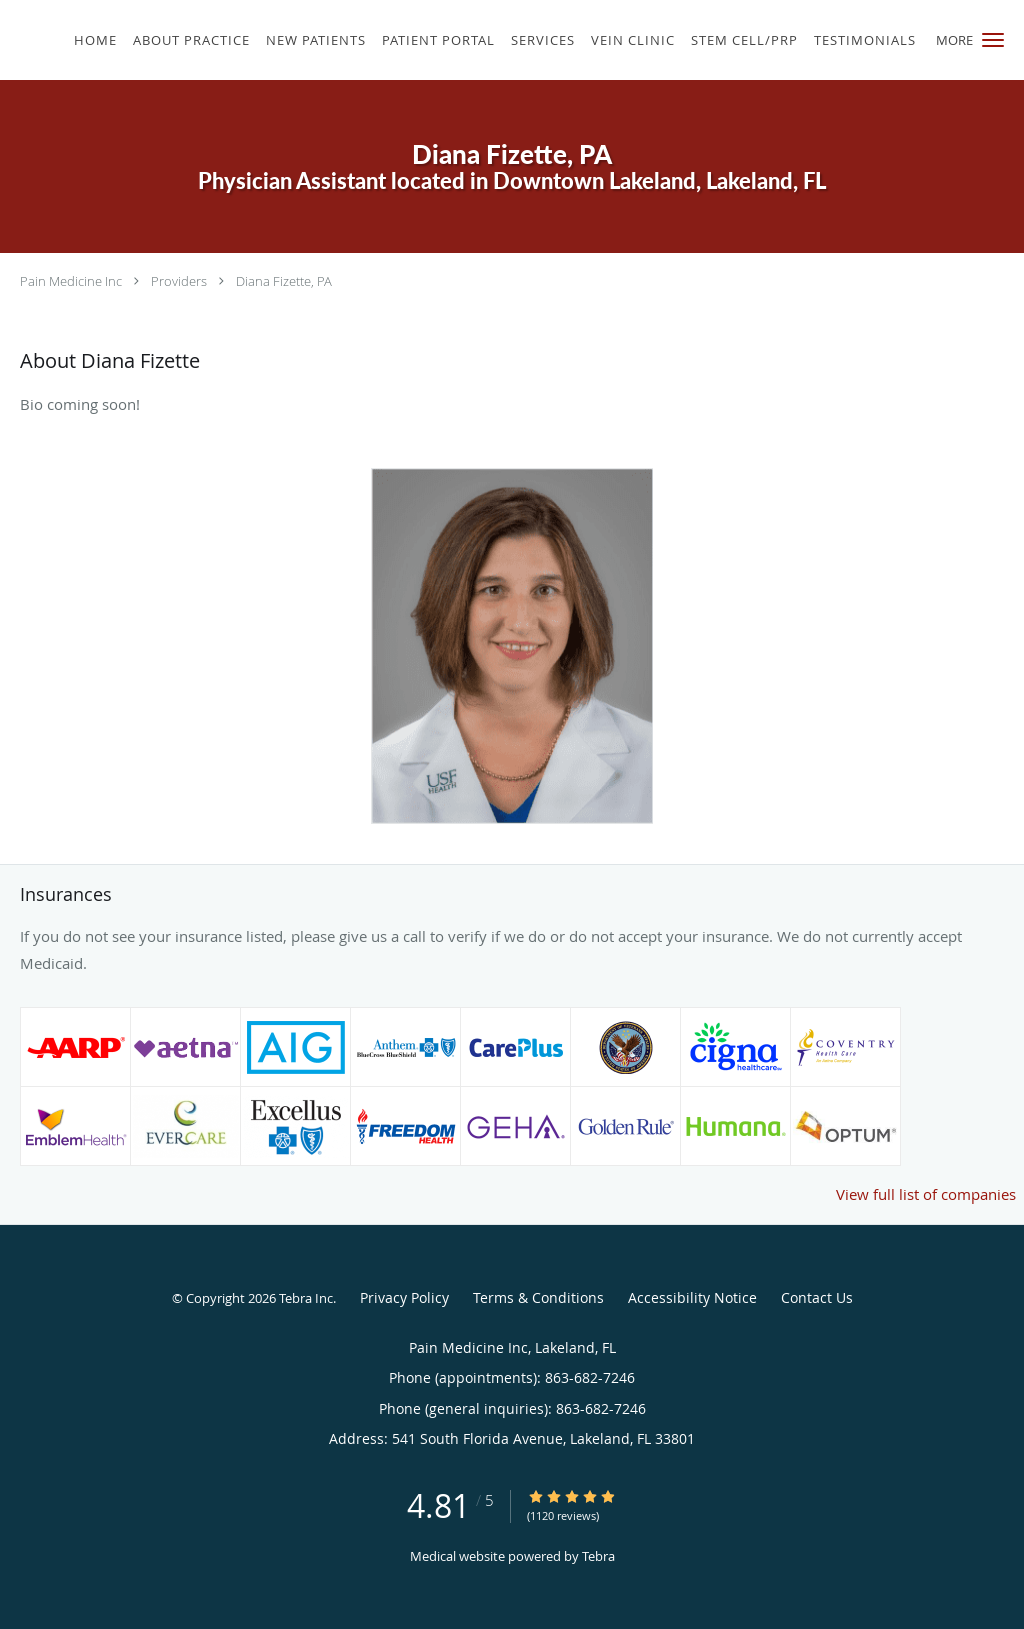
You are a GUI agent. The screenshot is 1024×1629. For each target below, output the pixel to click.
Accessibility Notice (692, 1297)
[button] (993, 40)
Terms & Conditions (538, 1297)
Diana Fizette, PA (284, 281)
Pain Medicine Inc (71, 281)
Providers (179, 281)
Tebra (598, 1556)
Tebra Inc (306, 1298)
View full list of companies (926, 1194)
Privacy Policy (404, 1297)
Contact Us (817, 1297)
